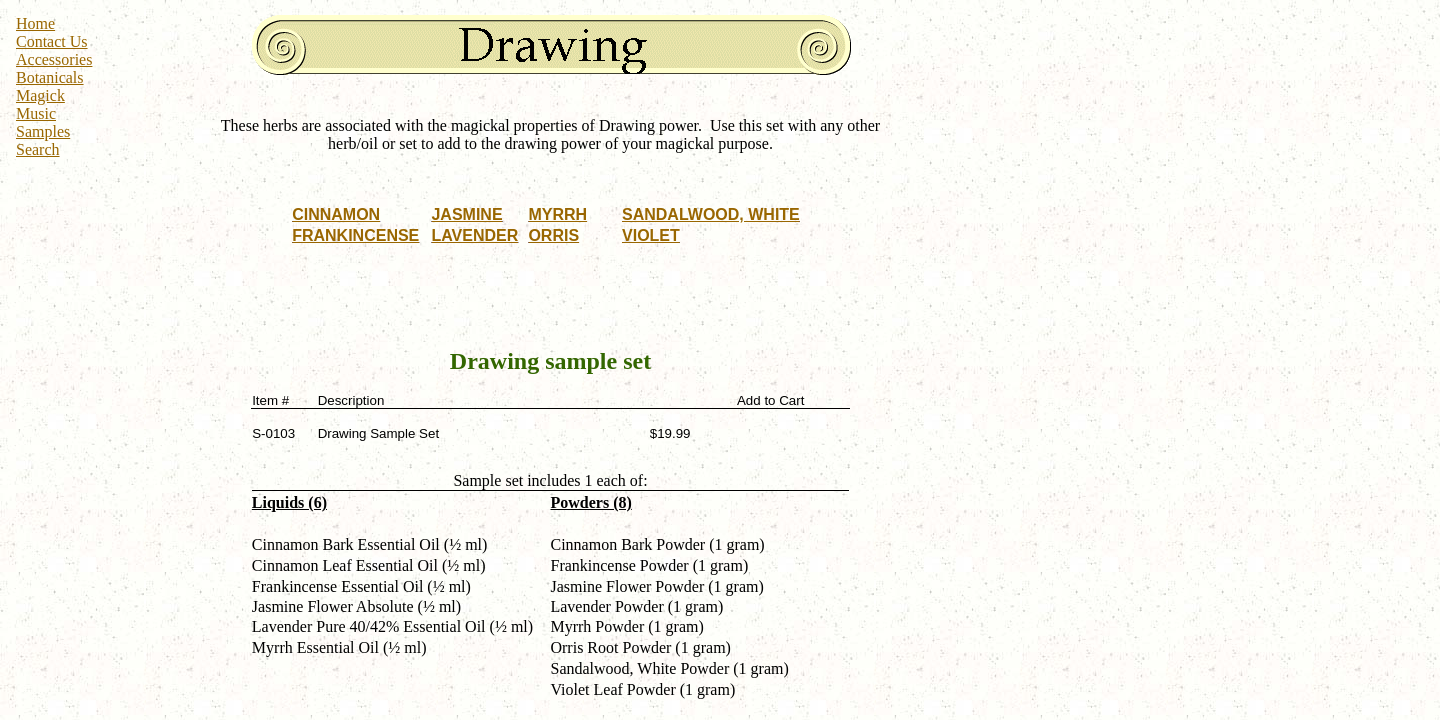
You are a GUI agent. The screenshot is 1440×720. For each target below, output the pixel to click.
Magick (40, 95)
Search (38, 149)
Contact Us (52, 41)
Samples (43, 131)
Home (35, 23)
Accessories (54, 59)
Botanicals (50, 77)
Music (36, 113)
